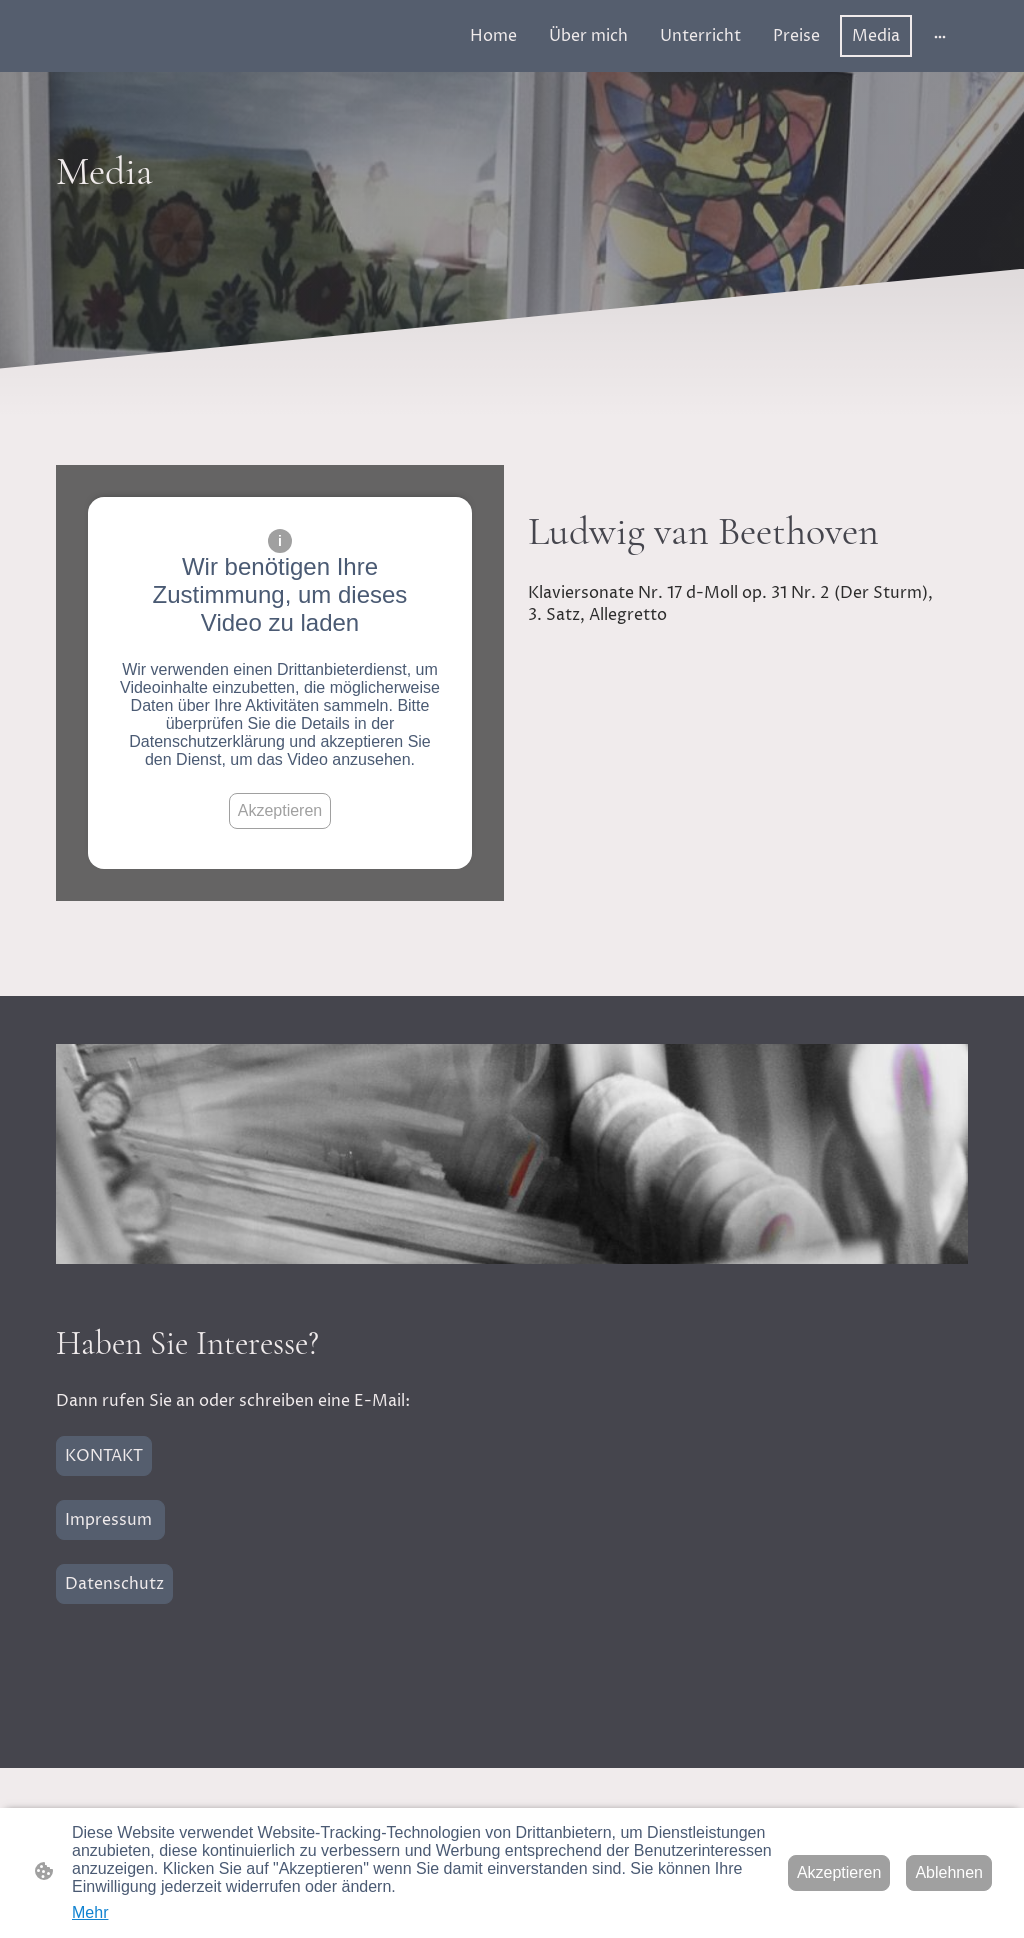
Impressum (110, 1520)
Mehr (90, 1912)
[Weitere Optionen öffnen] (940, 36)
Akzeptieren (280, 810)
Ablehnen (949, 1872)
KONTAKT (104, 1456)
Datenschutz (114, 1584)
